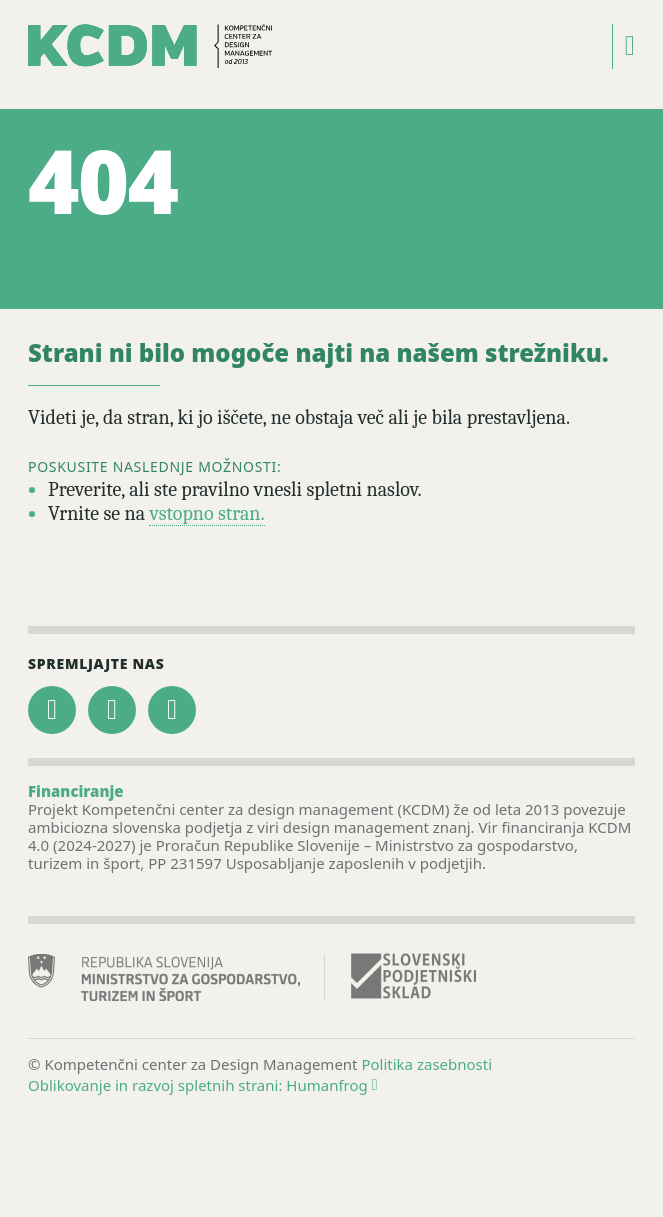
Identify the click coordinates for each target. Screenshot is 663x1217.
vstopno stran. (206, 513)
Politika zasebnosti (426, 1064)
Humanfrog (331, 1085)
